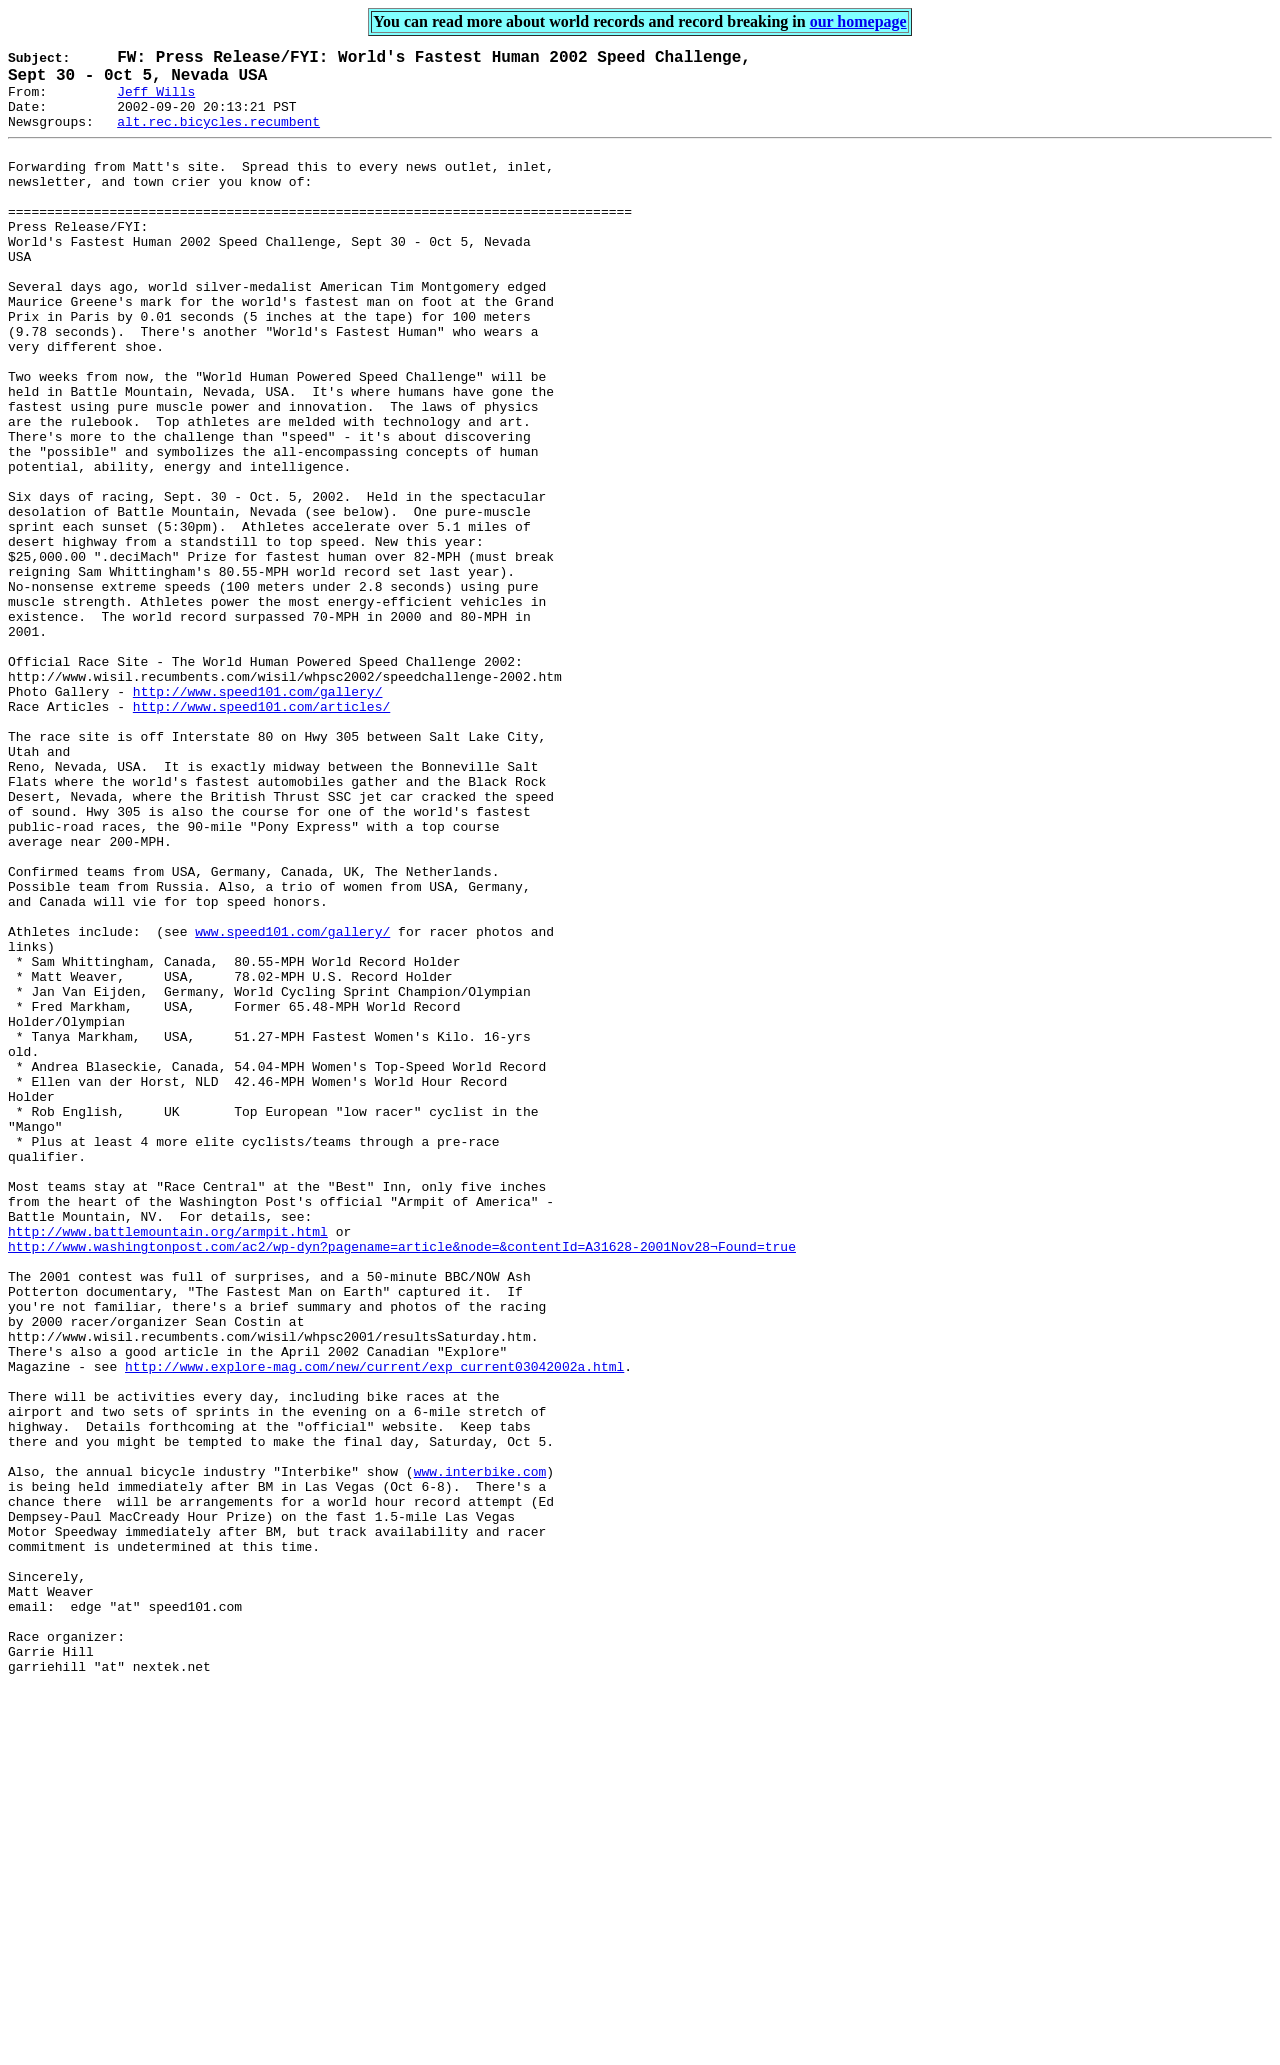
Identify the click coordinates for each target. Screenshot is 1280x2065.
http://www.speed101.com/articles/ (261, 837)
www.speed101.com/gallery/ (292, 1107)
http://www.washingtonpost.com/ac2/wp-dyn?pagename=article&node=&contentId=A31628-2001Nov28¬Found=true (402, 1485)
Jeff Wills (156, 102)
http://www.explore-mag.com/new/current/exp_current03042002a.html (374, 1629)
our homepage (858, 21)
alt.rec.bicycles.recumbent (218, 138)
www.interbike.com (480, 1755)
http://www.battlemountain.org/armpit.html (168, 1467)
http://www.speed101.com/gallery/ (258, 819)
